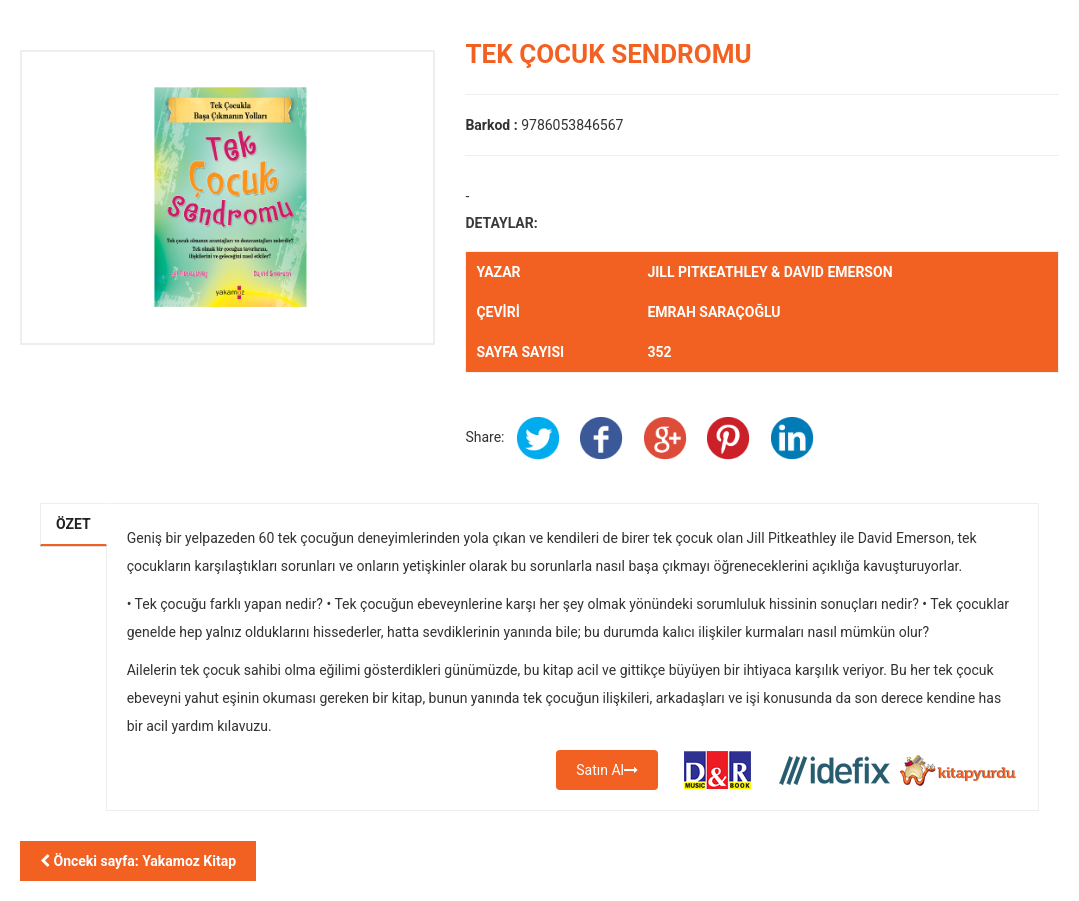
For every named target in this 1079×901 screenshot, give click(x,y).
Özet (73, 524)
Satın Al (607, 770)
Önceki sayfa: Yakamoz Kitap (138, 861)
